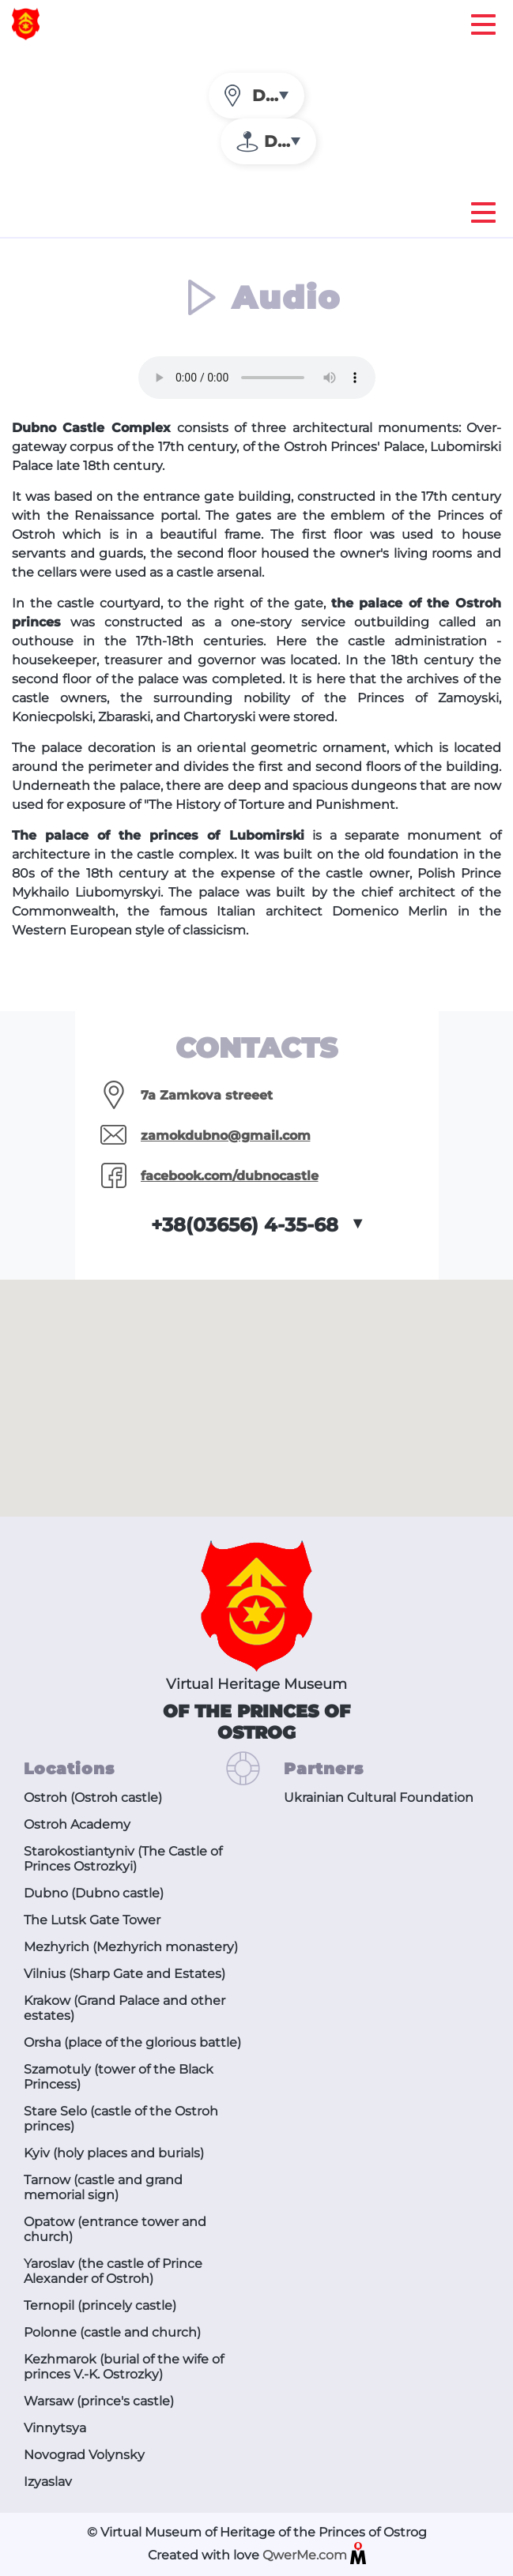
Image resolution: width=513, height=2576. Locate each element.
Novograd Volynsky (84, 2454)
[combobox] (256, 95)
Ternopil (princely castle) (100, 2305)
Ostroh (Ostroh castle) (93, 1797)
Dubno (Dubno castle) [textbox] (290, 141)
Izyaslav (48, 2481)
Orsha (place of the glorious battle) (132, 2042)
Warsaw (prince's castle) (99, 2401)
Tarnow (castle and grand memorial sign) (103, 2187)
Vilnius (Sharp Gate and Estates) (124, 1973)
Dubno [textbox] (278, 95)
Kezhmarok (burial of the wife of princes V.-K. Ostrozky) (124, 2367)
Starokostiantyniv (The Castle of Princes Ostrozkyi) (123, 1859)
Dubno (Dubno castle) (94, 1893)
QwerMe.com (314, 2556)
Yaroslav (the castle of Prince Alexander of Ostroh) (113, 2271)
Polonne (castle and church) (112, 2332)
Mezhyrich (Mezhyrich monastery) (131, 1946)
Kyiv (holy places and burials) (114, 2152)
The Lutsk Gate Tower (92, 1919)
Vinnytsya (55, 2427)
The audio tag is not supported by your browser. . (256, 377)
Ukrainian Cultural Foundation (378, 1797)
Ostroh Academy (77, 1824)
